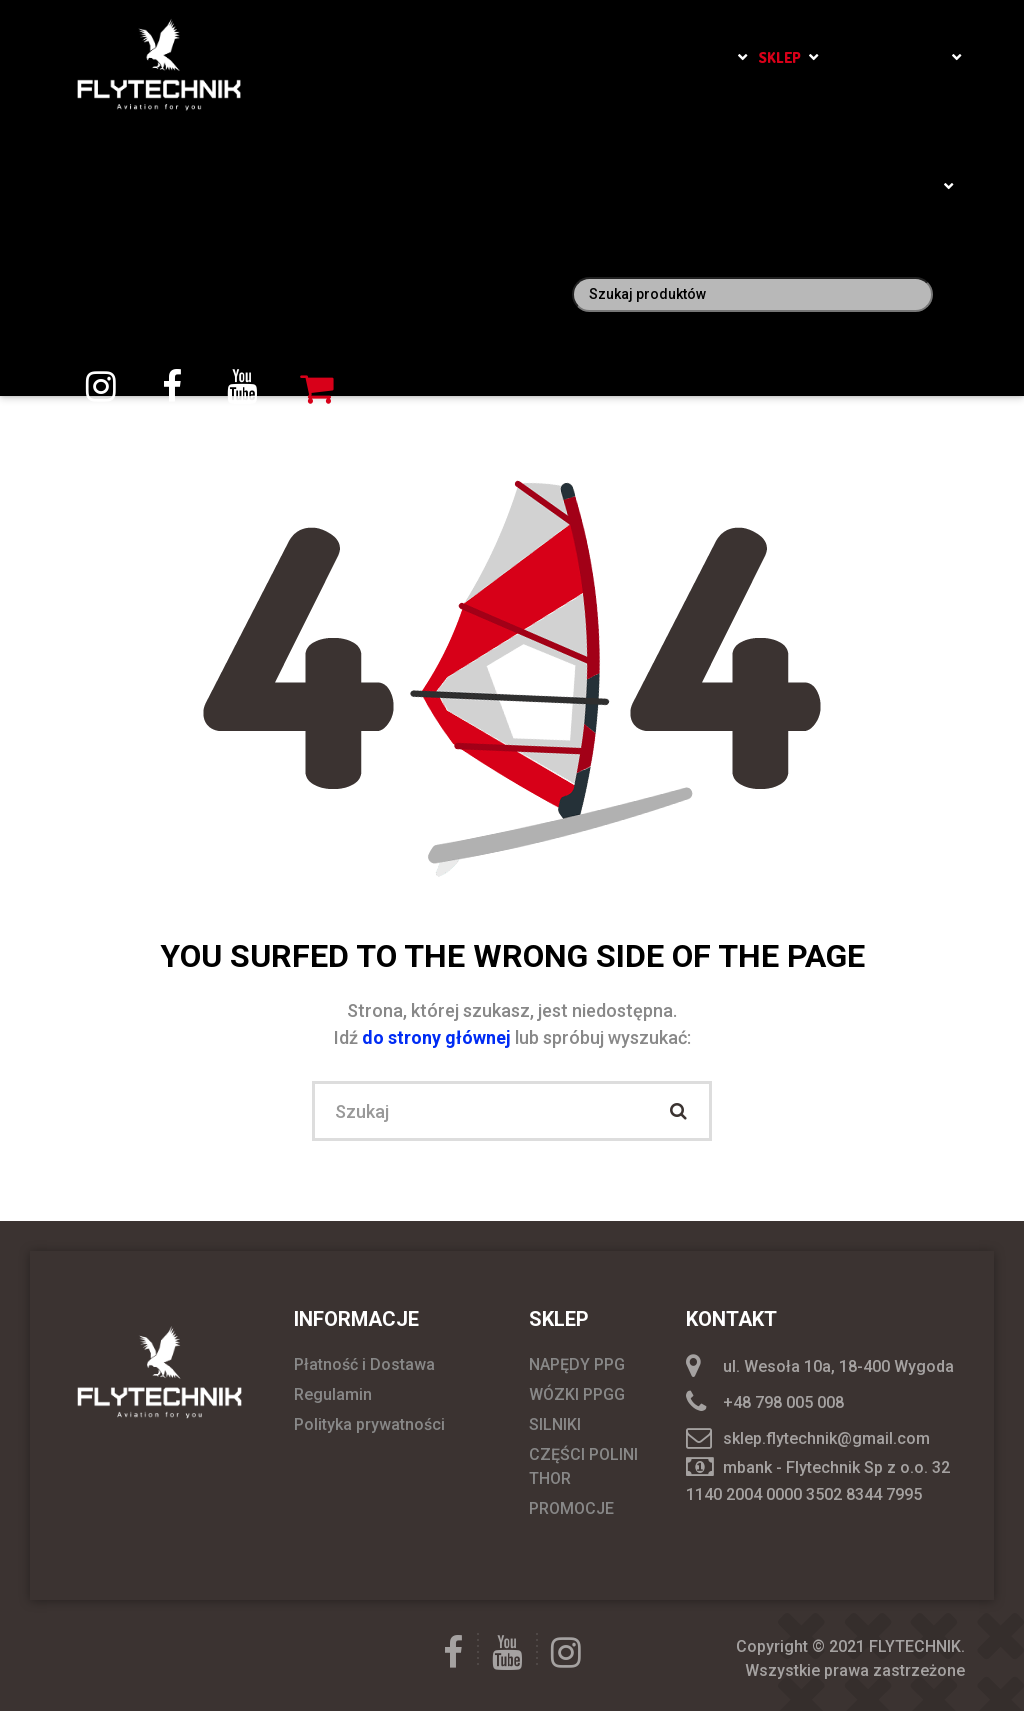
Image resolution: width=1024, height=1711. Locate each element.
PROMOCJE (571, 1508)
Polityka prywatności (369, 1424)
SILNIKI (555, 1424)
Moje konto (893, 186)
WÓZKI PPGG (577, 1394)
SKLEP (779, 57)
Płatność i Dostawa (364, 1364)
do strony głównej (438, 1037)
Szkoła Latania (674, 57)
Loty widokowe (886, 57)
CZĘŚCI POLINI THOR (583, 1466)
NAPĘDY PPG (577, 1364)
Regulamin (333, 1394)
